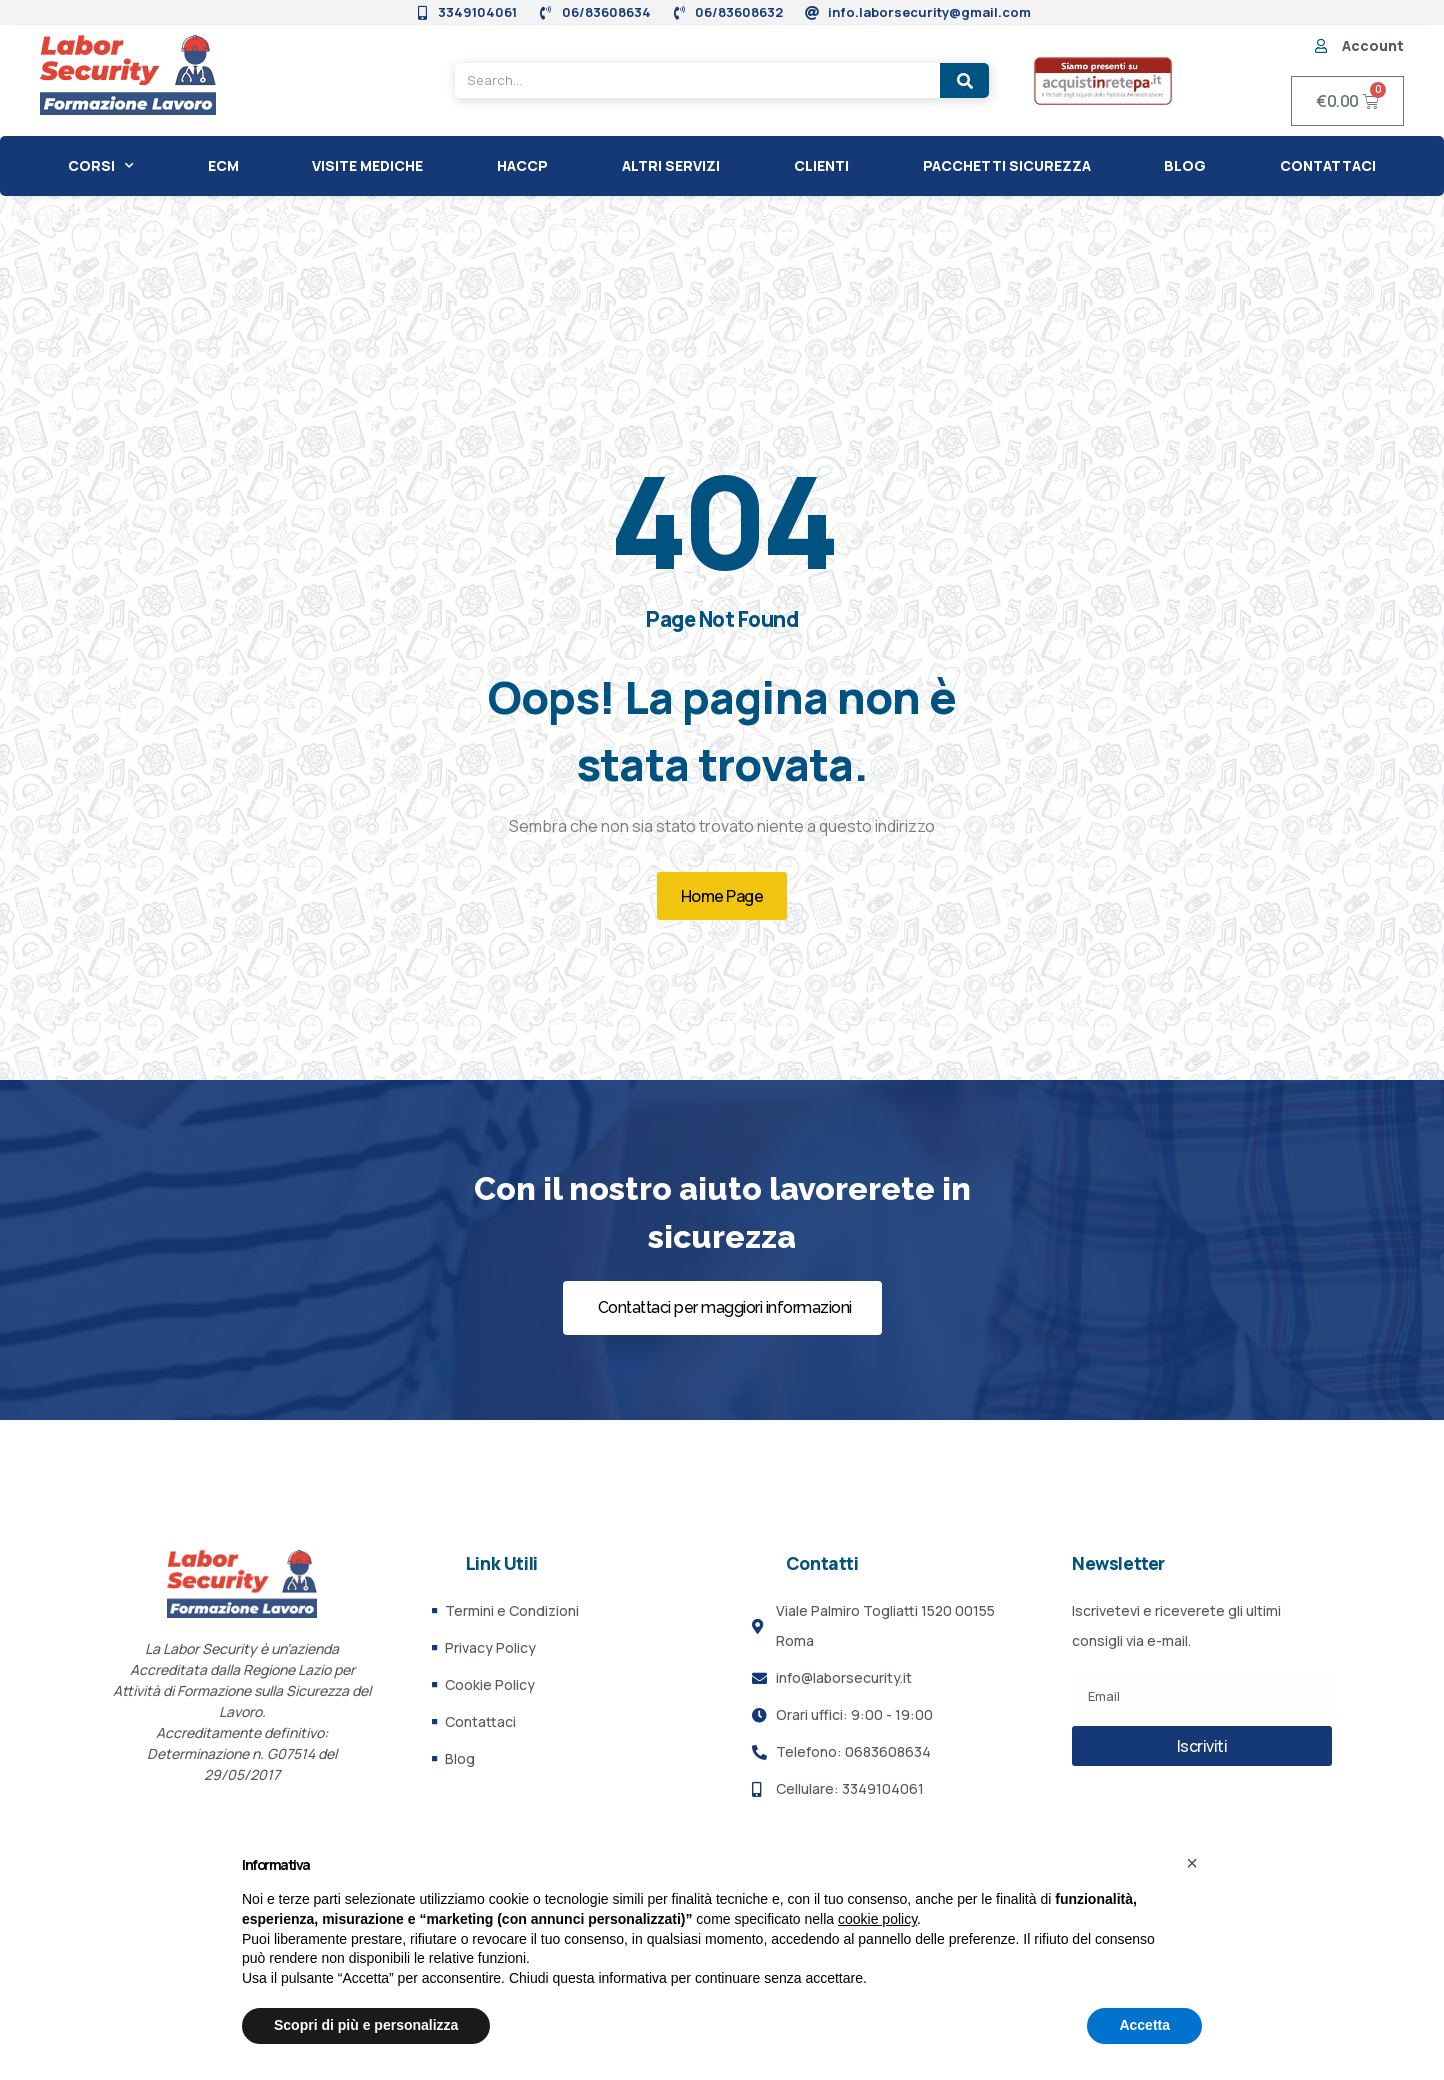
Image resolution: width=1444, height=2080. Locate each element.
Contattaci (1328, 165)
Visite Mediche (367, 165)
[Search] (964, 80)
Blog (1185, 165)
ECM (223, 165)
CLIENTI (821, 165)
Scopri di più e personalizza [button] (366, 2025)
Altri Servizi (671, 165)
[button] (1192, 1863)
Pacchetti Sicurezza (1007, 165)
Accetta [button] (1144, 2025)
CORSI (101, 166)
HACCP (522, 165)
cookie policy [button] (877, 1919)
